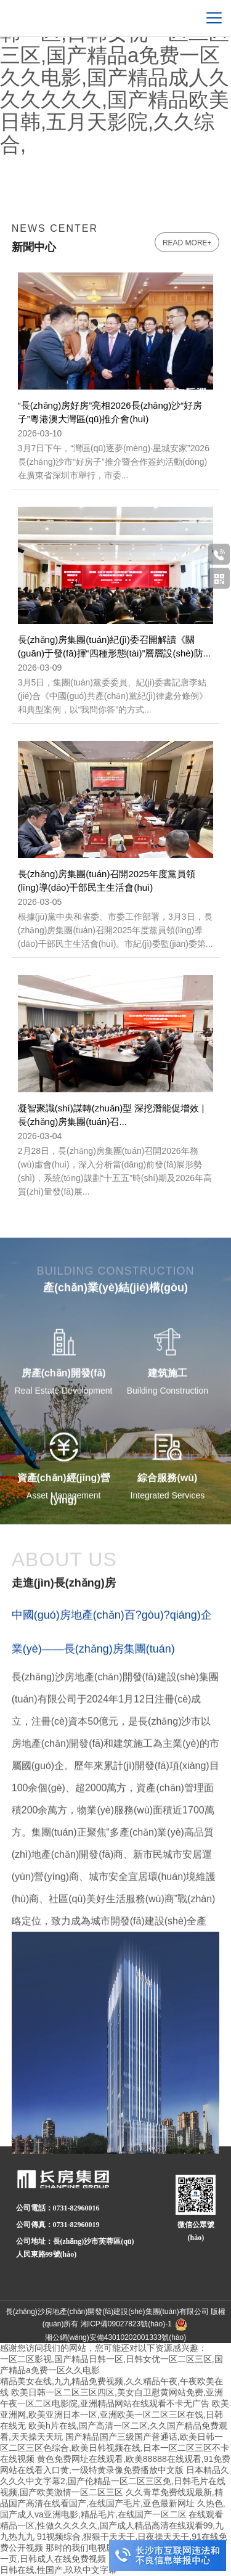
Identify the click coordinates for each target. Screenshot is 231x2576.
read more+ (187, 243)
